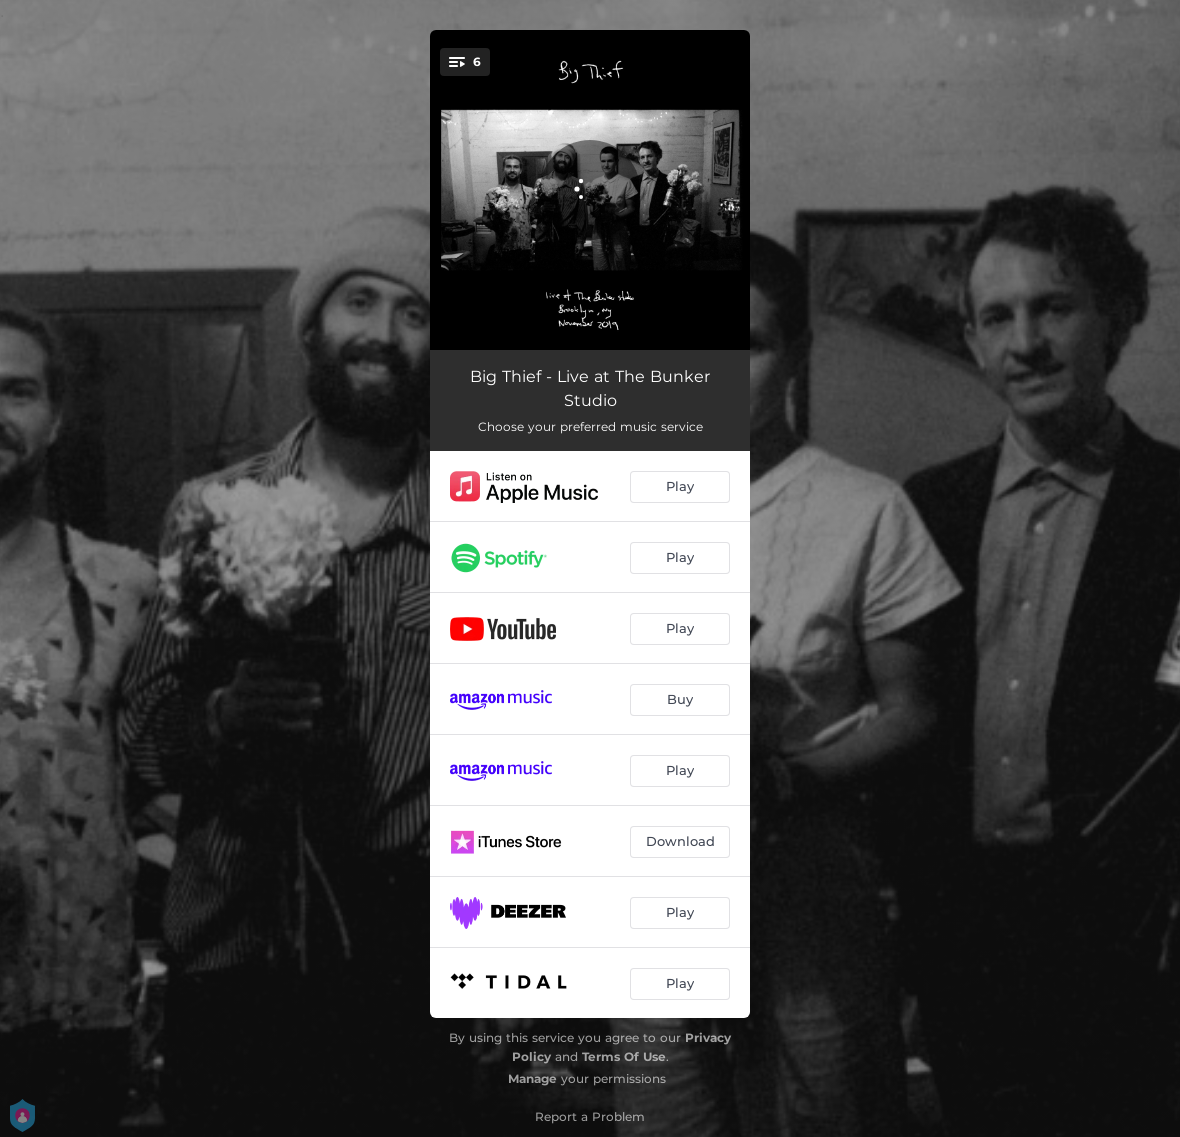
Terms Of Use (624, 1056)
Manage (532, 1078)
